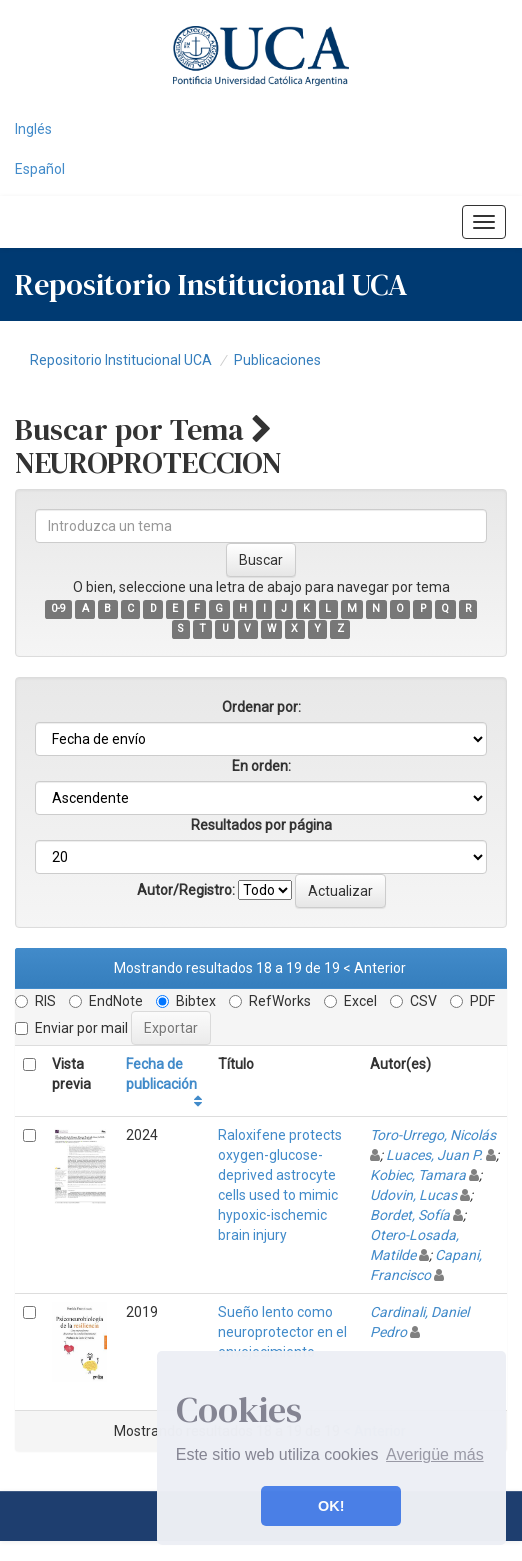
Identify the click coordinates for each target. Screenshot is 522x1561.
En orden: (261, 766)
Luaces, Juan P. (434, 1155)
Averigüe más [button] (435, 1454)
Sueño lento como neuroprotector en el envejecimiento (282, 1332)
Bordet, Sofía (410, 1215)
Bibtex (186, 1001)
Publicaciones (277, 360)
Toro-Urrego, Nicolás (433, 1135)
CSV (413, 1001)
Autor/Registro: (186, 890)
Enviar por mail (71, 1028)
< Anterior (374, 968)
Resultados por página (261, 825)
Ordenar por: (261, 707)
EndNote (106, 1001)
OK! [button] (331, 1506)
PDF (472, 1001)
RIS (35, 1001)
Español (40, 169)
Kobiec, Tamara (418, 1175)
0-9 (58, 608)
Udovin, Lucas (413, 1195)
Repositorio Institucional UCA (121, 360)
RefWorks (270, 1001)
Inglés (33, 129)
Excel (350, 1001)
